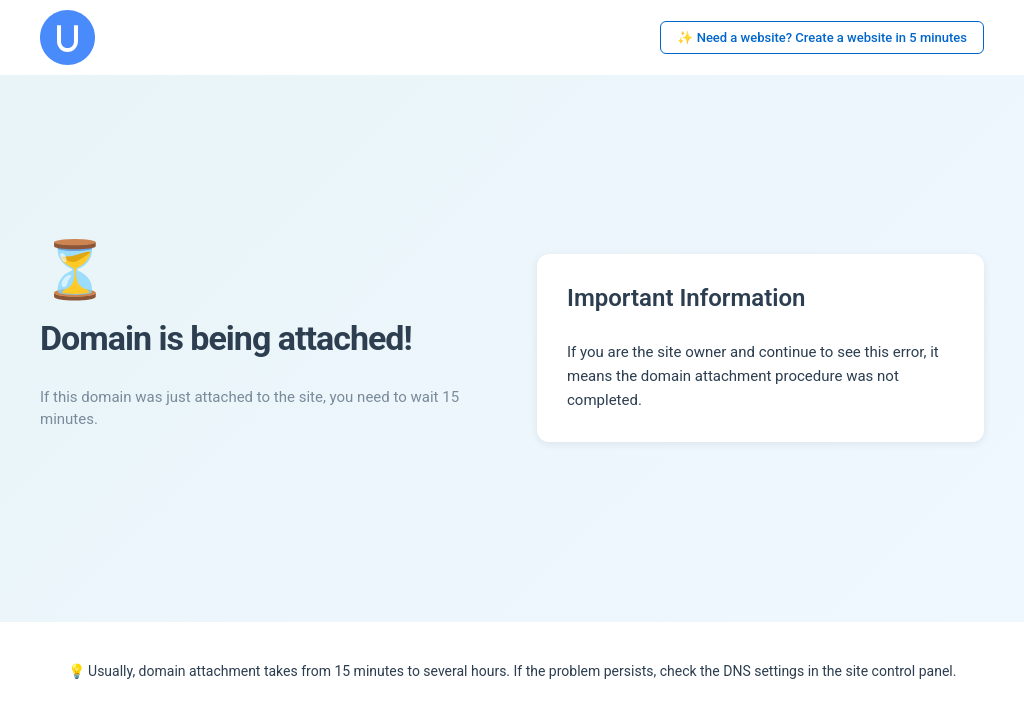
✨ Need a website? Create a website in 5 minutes (822, 37)
